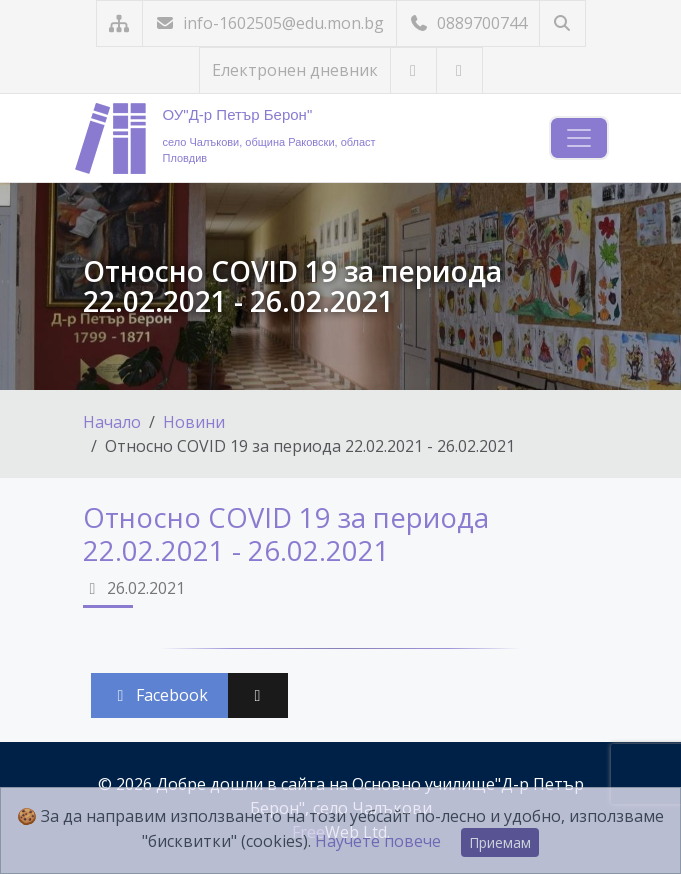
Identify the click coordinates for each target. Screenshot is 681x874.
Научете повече (378, 841)
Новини (194, 422)
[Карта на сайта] (119, 23)
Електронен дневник (295, 70)
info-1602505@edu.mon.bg (269, 23)
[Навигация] (579, 138)
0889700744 (468, 23)
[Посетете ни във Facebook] (459, 70)
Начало (112, 422)
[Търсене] (562, 23)
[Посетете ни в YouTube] (413, 70)
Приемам (500, 842)
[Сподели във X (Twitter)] (258, 695)
